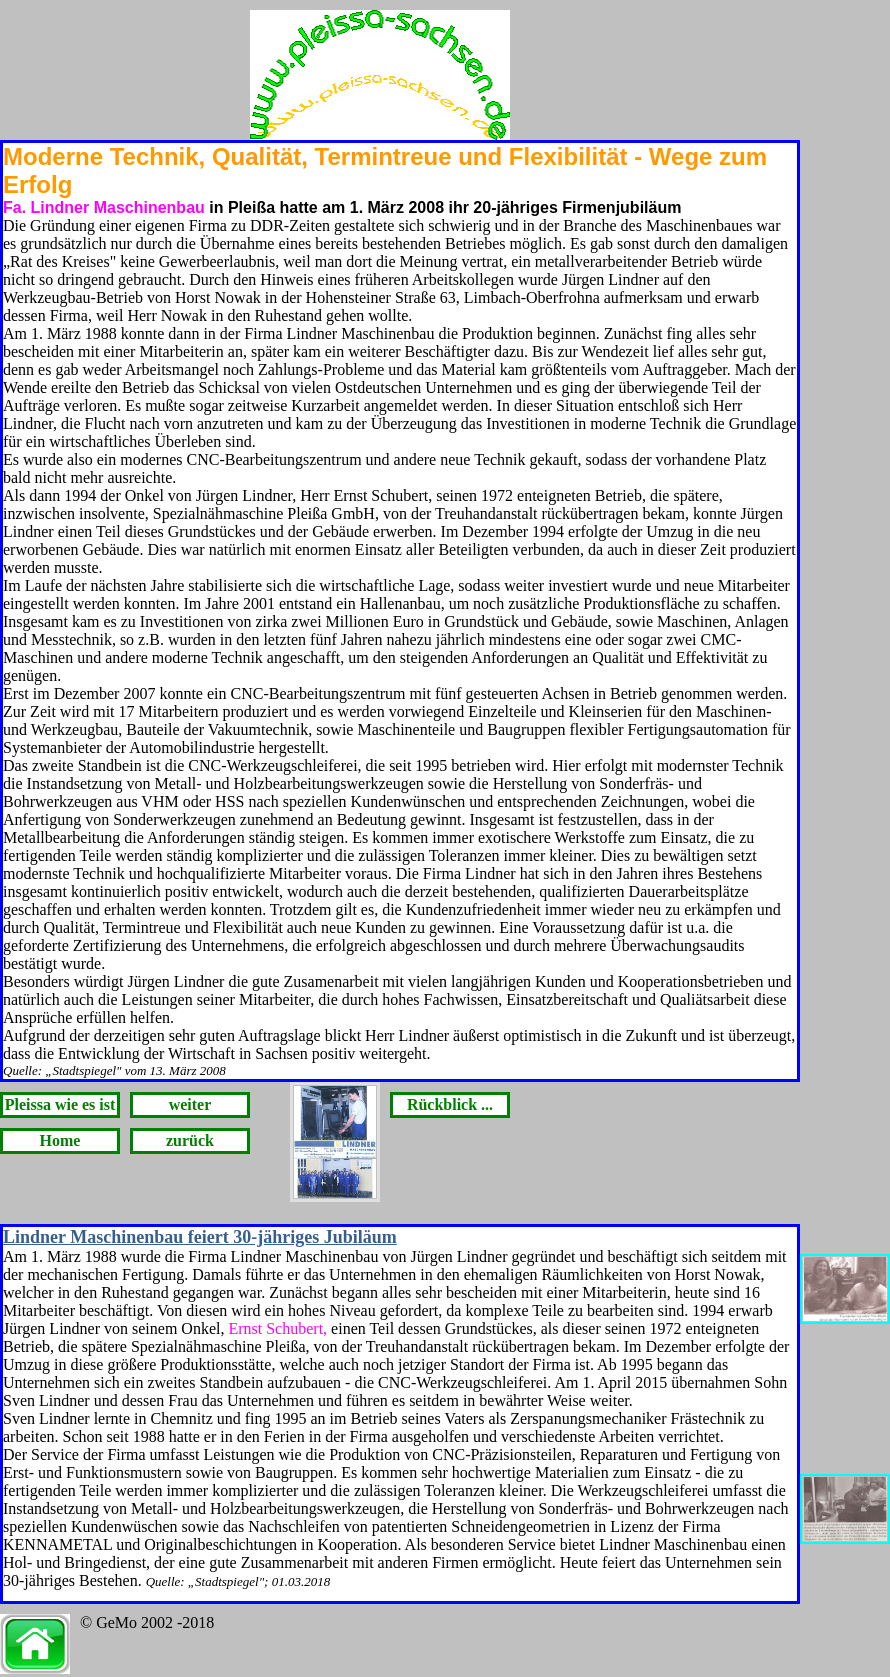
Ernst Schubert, (277, 1328)
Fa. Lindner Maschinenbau (104, 207)
